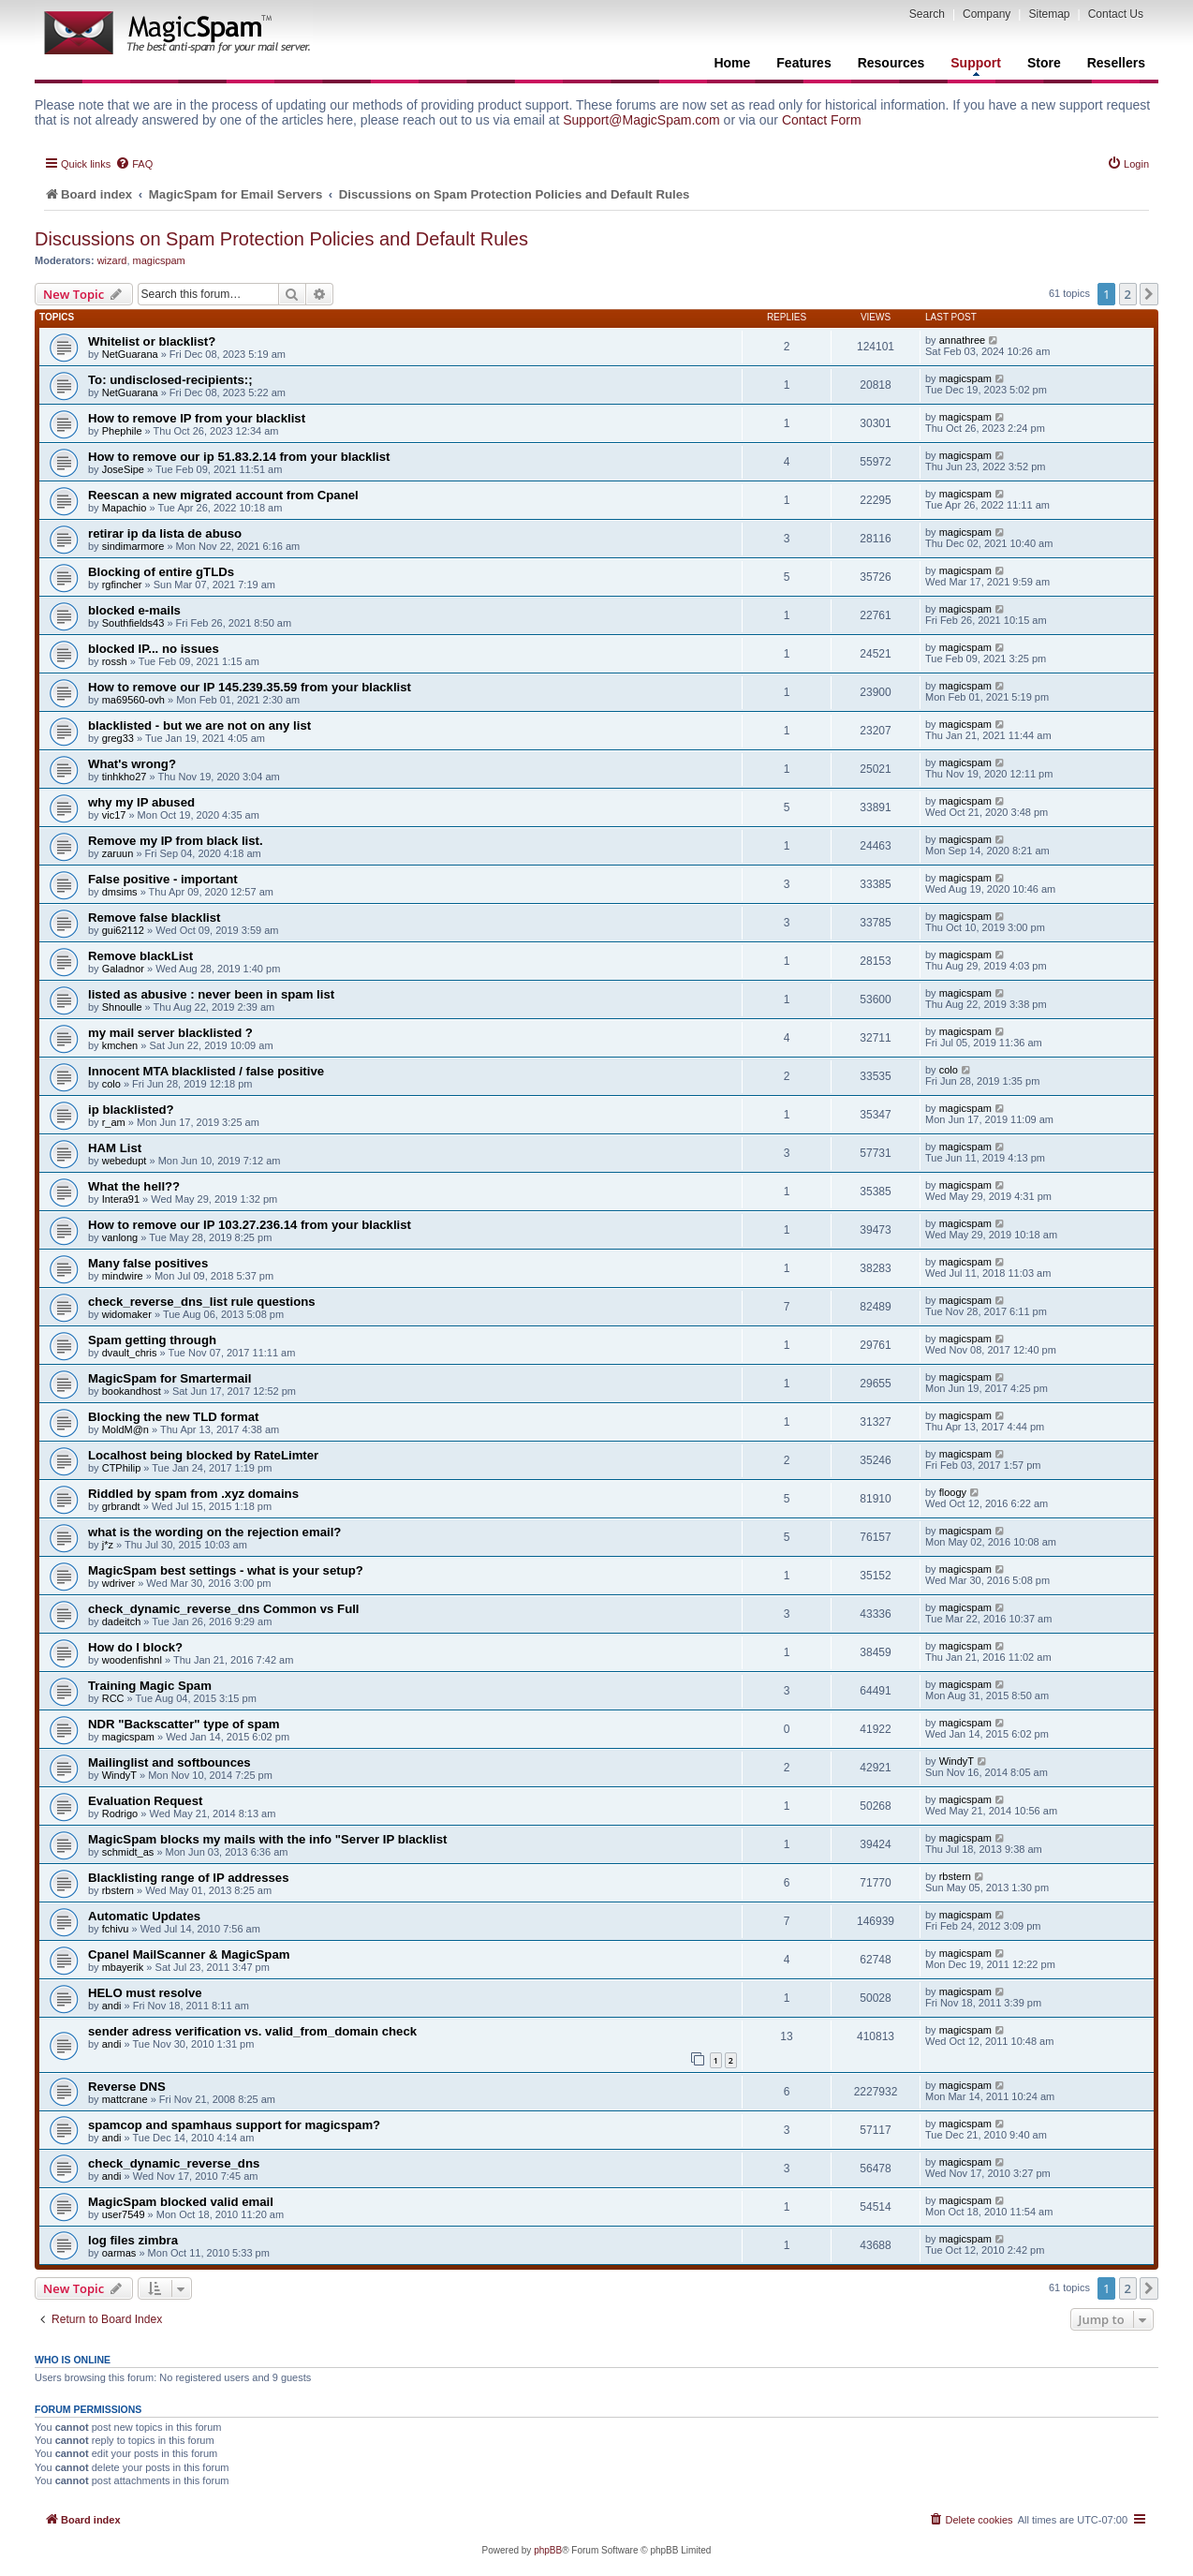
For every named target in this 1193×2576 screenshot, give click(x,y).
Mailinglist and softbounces (169, 1762)
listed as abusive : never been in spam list (211, 994)
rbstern (118, 1890)
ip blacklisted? (131, 1110)
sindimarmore (133, 546)
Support (975, 65)
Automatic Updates (144, 1916)
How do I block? (135, 1647)
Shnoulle (122, 1007)
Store (1044, 62)
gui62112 (123, 930)
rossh (114, 661)
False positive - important (163, 879)
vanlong (120, 1237)
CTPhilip (121, 1467)
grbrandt (121, 1506)
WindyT (119, 1775)
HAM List (114, 1148)
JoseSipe (123, 469)
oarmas (119, 2252)
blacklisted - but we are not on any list (199, 725)
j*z (107, 1544)
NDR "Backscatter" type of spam (184, 1724)
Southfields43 (133, 623)
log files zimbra (133, 2240)
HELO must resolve (145, 1993)
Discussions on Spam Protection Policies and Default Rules (281, 239)
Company (986, 14)
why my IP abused (141, 802)
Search (927, 14)
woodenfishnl (132, 1660)
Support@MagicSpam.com (641, 119)
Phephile (122, 431)
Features (803, 62)
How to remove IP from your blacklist (196, 418)
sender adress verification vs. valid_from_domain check (252, 2031)
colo (111, 1083)
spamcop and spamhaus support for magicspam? (234, 2125)
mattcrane (125, 2099)
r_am (113, 1122)
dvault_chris (129, 1352)
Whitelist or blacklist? (151, 341)
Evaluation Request (145, 1801)
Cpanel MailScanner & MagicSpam (188, 1954)
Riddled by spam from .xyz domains (193, 1494)
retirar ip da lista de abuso (165, 533)
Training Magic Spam (150, 1686)
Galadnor (123, 968)
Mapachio (124, 507)
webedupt (124, 1160)
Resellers (1116, 62)
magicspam (159, 260)
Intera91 (121, 1199)
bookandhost (131, 1391)
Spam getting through (152, 1340)
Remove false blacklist (154, 917)
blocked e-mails (134, 610)
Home (732, 62)
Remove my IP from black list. (175, 841)
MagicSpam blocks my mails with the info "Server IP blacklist (267, 1839)
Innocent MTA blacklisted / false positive (206, 1071)
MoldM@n (125, 1429)
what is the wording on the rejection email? (214, 1532)
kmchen (120, 1045)
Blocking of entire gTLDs (161, 572)
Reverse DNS (127, 2087)
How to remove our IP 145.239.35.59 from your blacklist (249, 687)
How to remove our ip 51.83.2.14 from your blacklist (239, 457)
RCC (113, 1698)
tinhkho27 (124, 776)
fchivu (115, 1928)
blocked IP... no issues (153, 649)
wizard (112, 260)
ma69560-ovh (133, 699)
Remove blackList (140, 956)
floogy (952, 1492)
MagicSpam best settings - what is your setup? (225, 1570)
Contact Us (1115, 14)
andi (112, 2005)
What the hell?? (134, 1186)
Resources (891, 62)
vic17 (114, 815)
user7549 (123, 2214)
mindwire (122, 1275)
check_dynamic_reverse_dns (173, 2163)
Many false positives (148, 1263)
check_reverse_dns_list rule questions (202, 1302)
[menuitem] (134, 164)
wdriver (118, 1583)
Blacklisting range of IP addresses (188, 1878)
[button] (1149, 294)
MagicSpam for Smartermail (169, 1378)
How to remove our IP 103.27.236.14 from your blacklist (249, 1225)
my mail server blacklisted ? (170, 1033)
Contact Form (822, 119)
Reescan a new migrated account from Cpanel (223, 495)
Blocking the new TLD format (173, 1417)
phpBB (548, 2550)
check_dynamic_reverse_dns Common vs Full (224, 1609)
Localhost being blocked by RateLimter (203, 1455)
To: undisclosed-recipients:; (170, 380)
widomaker (127, 1314)
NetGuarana (130, 354)
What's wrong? (132, 764)
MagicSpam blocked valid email (180, 2202)
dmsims (120, 891)
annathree (962, 340)
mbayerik (123, 1967)
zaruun (118, 853)
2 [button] (1128, 294)
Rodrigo (120, 1813)
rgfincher (122, 584)
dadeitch (121, 1621)
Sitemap (1048, 14)
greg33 (118, 738)
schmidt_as (128, 1852)
